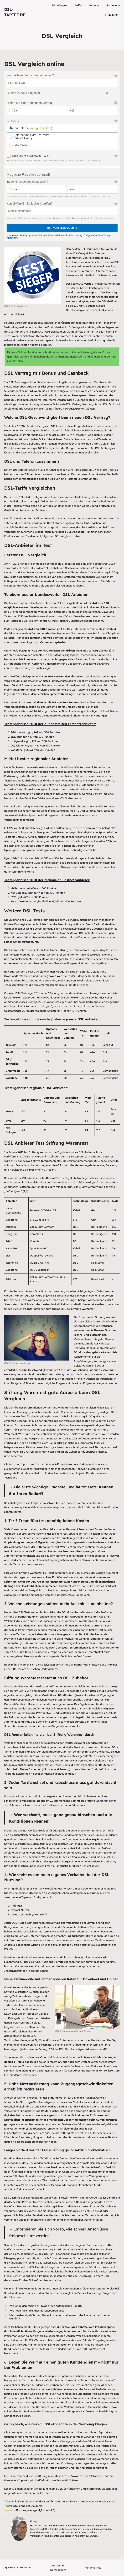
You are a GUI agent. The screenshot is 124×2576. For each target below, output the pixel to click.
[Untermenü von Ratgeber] (119, 5)
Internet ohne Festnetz (36, 2493)
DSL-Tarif (86, 249)
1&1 (84, 2340)
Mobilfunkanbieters (97, 1348)
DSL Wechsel (30, 1564)
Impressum (57, 2565)
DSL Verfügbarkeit (69, 2488)
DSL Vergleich (94, 1507)
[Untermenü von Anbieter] (100, 5)
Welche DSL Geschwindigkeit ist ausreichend (77, 2049)
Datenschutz (58, 2569)
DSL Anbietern (88, 933)
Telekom (17, 997)
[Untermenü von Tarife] (82, 5)
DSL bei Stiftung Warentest (77, 1308)
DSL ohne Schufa (24, 2505)
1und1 (70, 1001)
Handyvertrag (92, 2567)
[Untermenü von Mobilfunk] (119, 15)
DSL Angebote (75, 531)
